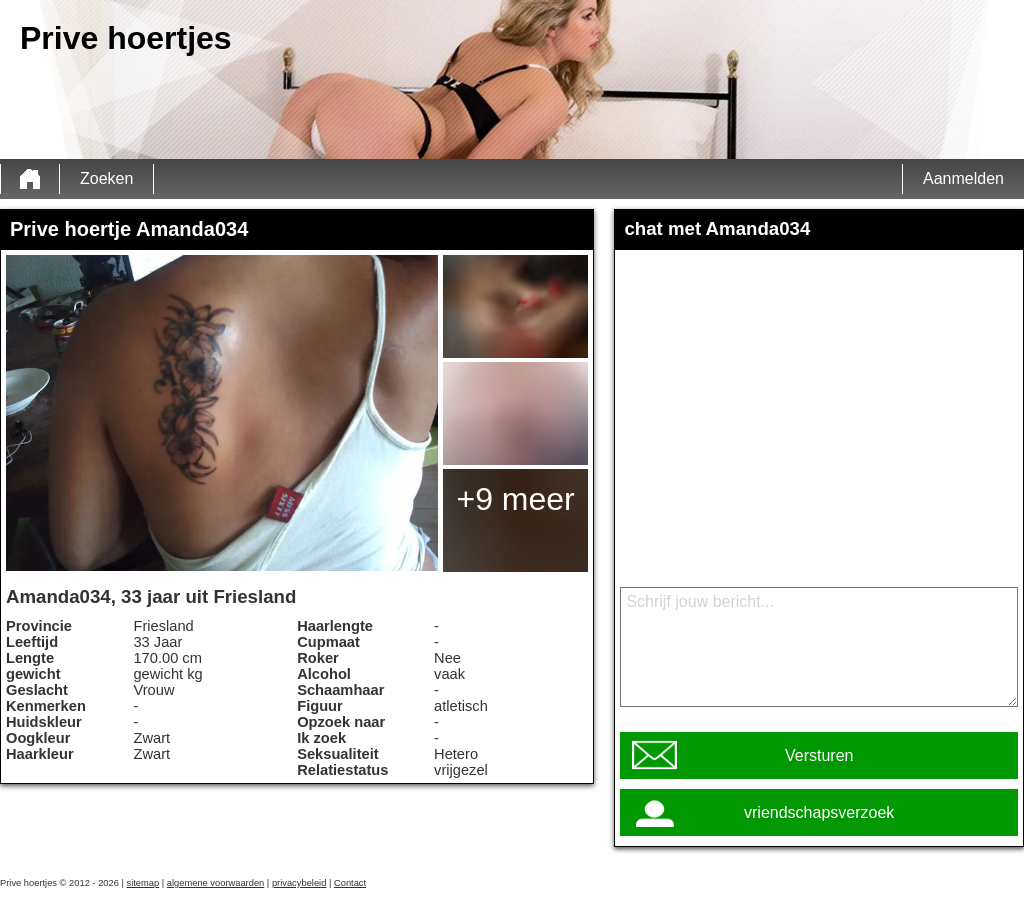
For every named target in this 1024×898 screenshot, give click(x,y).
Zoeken (106, 178)
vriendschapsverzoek (819, 812)
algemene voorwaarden (216, 883)
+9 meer (515, 499)
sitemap (143, 883)
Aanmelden (963, 178)
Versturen (819, 755)
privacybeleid (299, 883)
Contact (350, 883)
